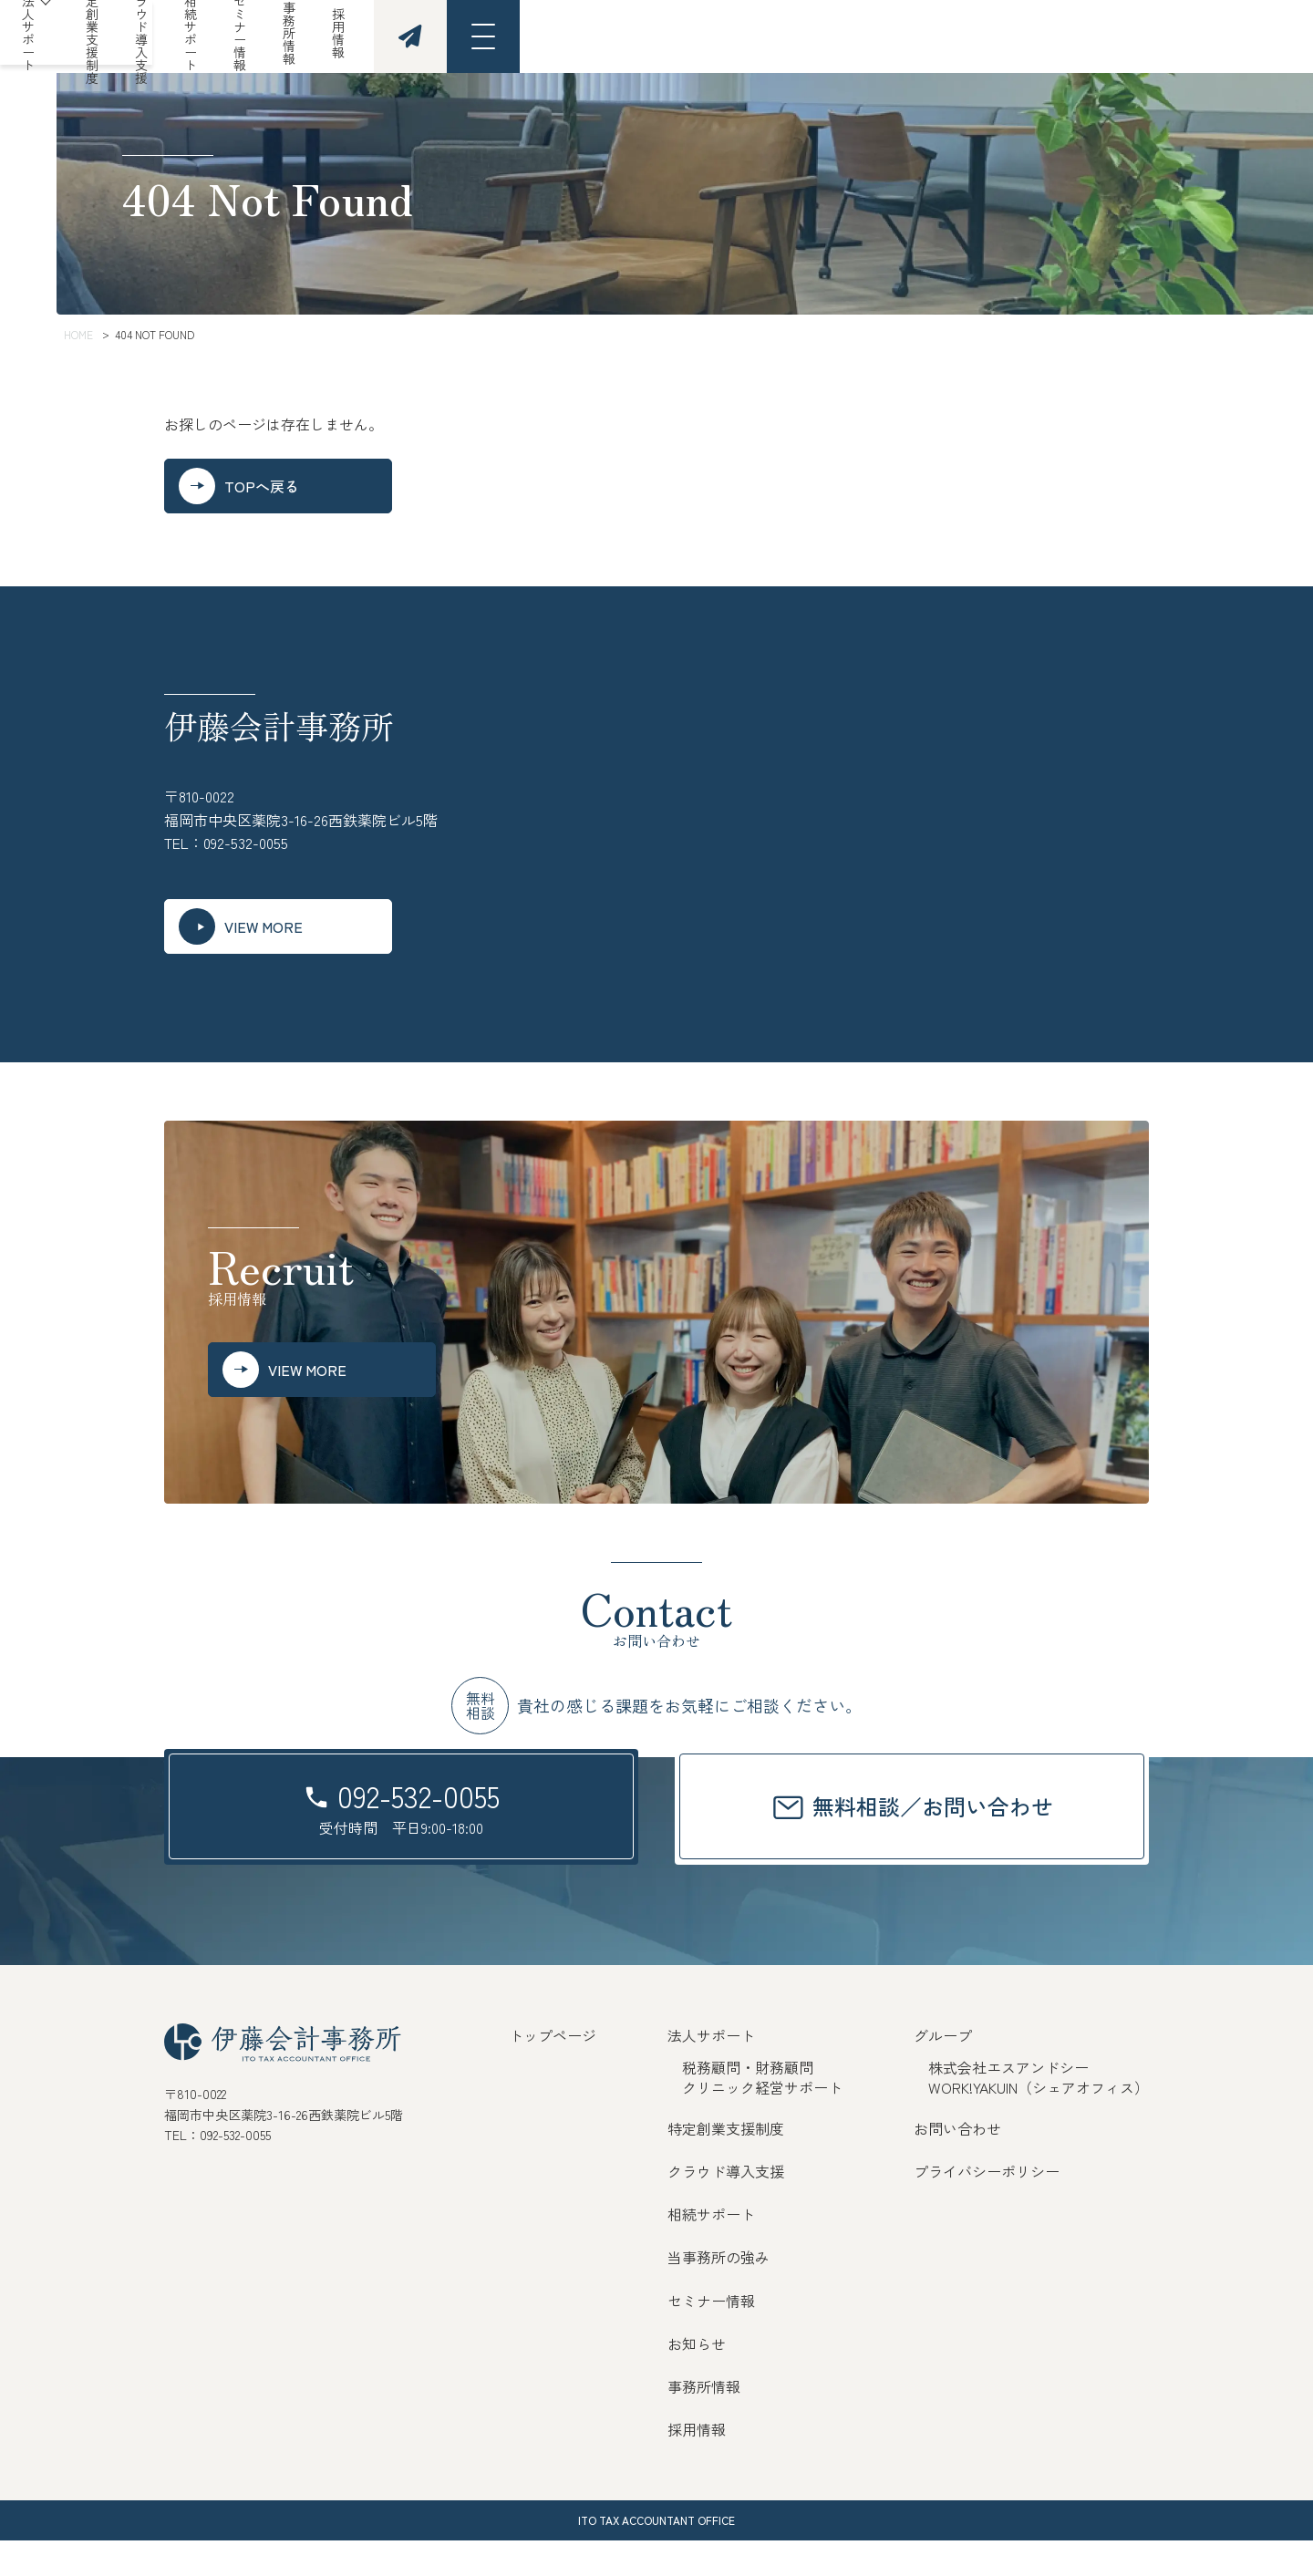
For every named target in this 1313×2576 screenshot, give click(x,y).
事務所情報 (1018, 36)
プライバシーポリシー (987, 2207)
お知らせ (696, 2379)
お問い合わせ (957, 2164)
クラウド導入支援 (673, 36)
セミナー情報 (912, 36)
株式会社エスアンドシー (1008, 2103)
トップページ (552, 2071)
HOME (78, 334)
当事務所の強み (718, 2292)
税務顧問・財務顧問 (747, 2103)
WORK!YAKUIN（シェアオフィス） (1038, 2123)
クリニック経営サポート (762, 2123)
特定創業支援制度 (534, 36)
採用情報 (1112, 36)
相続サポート (798, 36)
